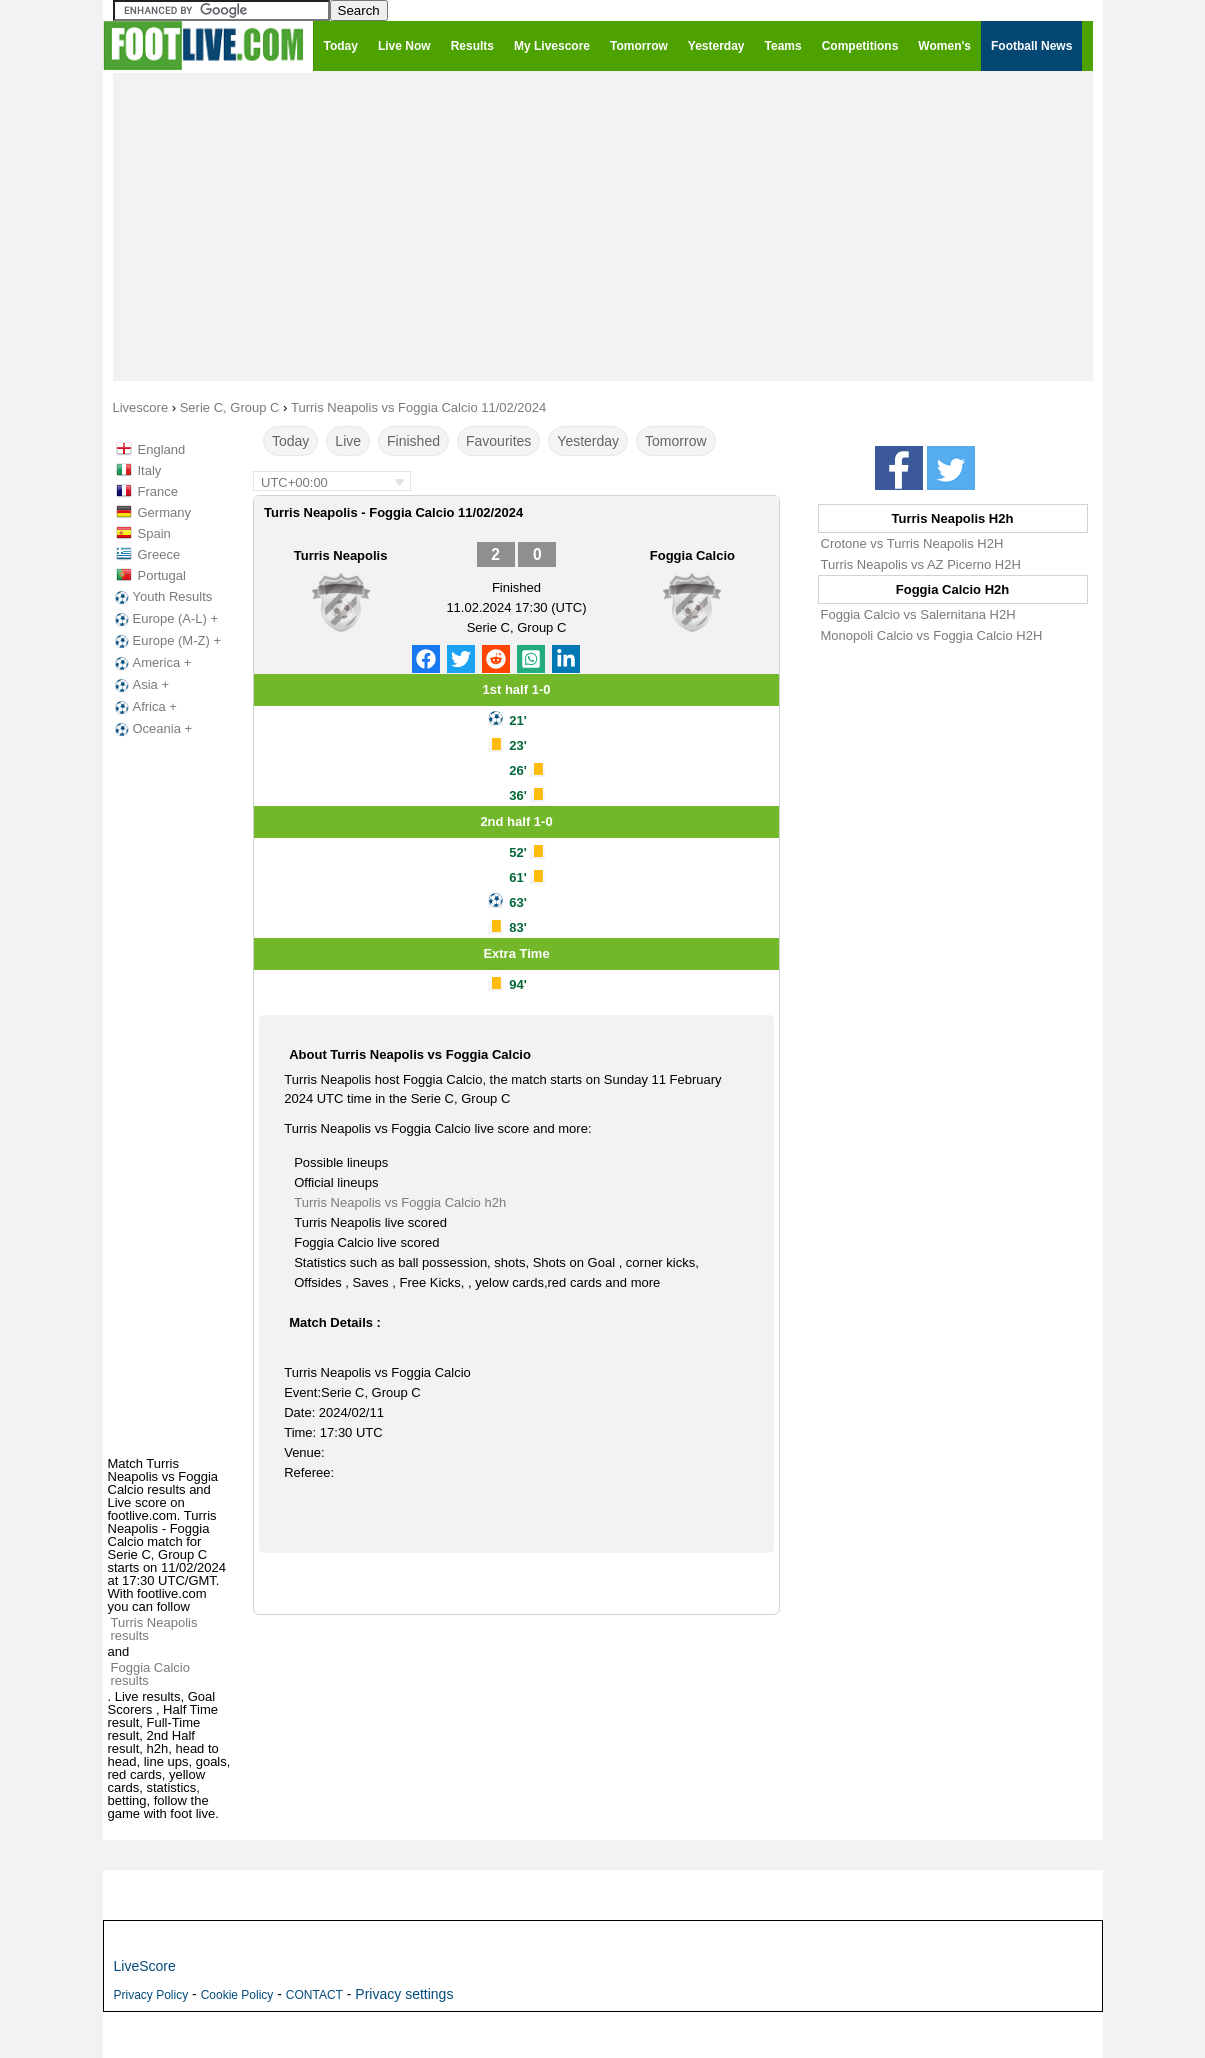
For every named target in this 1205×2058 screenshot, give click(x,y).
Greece (159, 554)
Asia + (140, 685)
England (162, 449)
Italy (150, 470)
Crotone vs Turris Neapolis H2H (912, 543)
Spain (154, 533)
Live (348, 441)
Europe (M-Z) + (166, 641)
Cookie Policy (237, 1995)
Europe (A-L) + (165, 619)
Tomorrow (675, 441)
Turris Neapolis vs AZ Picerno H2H (921, 564)
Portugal (162, 575)
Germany (164, 512)
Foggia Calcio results (151, 1674)
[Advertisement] (603, 226)
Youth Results (162, 597)
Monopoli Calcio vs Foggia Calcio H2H (932, 635)
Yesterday (588, 441)
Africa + (144, 707)
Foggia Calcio (692, 555)
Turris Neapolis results (154, 1629)
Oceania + (152, 729)
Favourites (498, 441)
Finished (413, 441)
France (158, 491)
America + (151, 663)
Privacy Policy (151, 1995)
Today (290, 441)
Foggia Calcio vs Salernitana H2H (918, 614)
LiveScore (145, 1966)
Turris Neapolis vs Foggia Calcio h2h (400, 1202)
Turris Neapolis (341, 555)
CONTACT (314, 1995)
